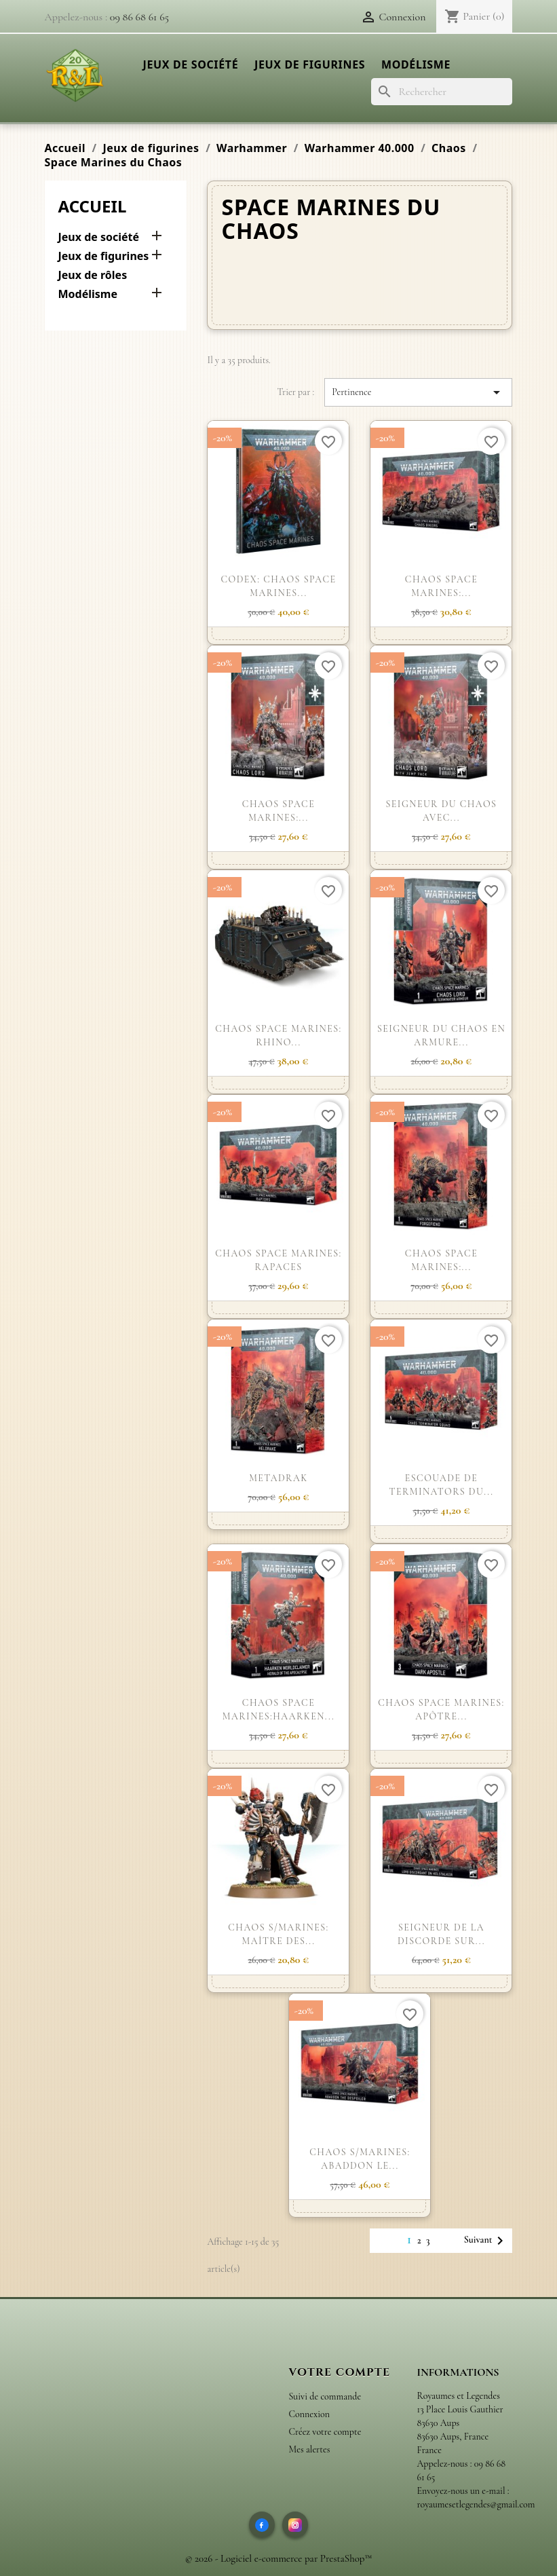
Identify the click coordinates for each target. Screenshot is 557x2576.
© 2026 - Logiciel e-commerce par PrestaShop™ (278, 2558)
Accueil (92, 206)
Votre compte (340, 2372)
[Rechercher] (441, 91)
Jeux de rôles (93, 275)
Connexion (309, 2414)
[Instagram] (295, 2524)
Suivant (486, 2241)
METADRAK (278, 1478)
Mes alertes (309, 2449)
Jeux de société (191, 64)
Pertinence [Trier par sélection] (418, 392)
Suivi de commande (325, 2396)
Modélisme (415, 64)
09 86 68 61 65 (139, 17)
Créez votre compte (325, 2432)
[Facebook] (262, 2524)
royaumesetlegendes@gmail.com (476, 2504)
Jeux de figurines (309, 64)
